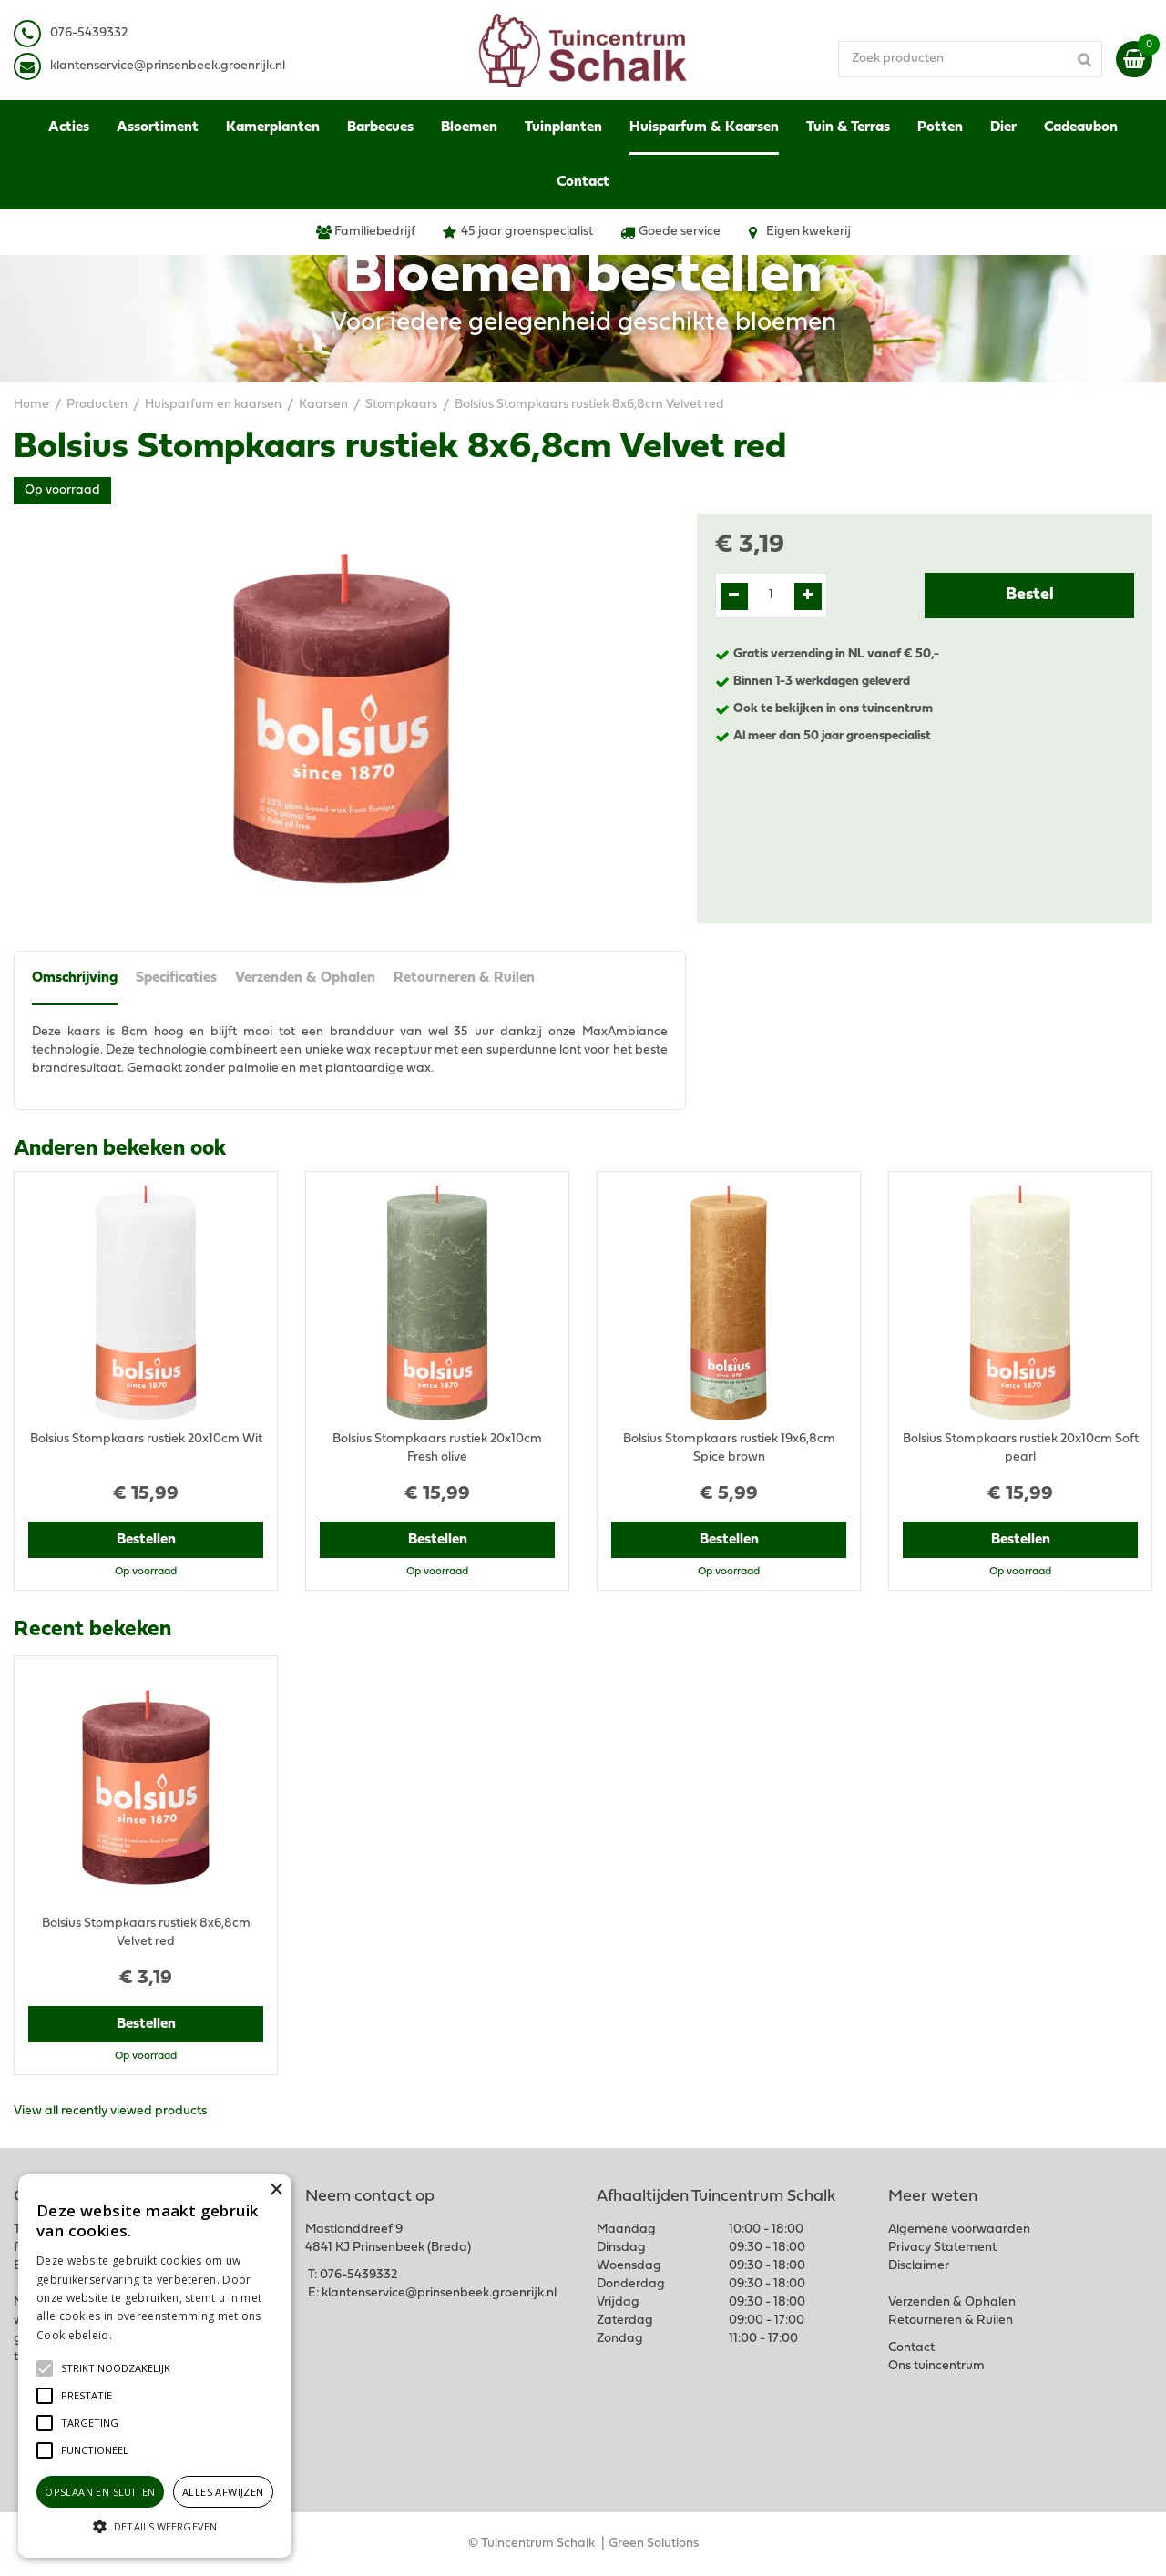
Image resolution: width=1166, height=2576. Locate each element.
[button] (115, 2368)
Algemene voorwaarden (959, 2229)
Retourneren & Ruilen (464, 978)
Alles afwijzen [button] (223, 2492)
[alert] (155, 2366)
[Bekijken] (1134, 59)
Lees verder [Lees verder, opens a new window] (146, 2335)
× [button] (275, 2190)
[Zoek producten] (970, 59)
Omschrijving (75, 978)
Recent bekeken (92, 1630)
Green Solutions (654, 2544)
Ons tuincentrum (936, 2366)
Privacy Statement (942, 2248)
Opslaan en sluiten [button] (100, 2492)
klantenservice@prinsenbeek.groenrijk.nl (439, 2293)
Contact (911, 2348)
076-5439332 (358, 2275)
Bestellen (146, 1539)
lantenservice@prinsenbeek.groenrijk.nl (170, 66)
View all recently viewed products (110, 2111)
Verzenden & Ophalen (305, 978)
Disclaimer (918, 2266)
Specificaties (176, 978)
